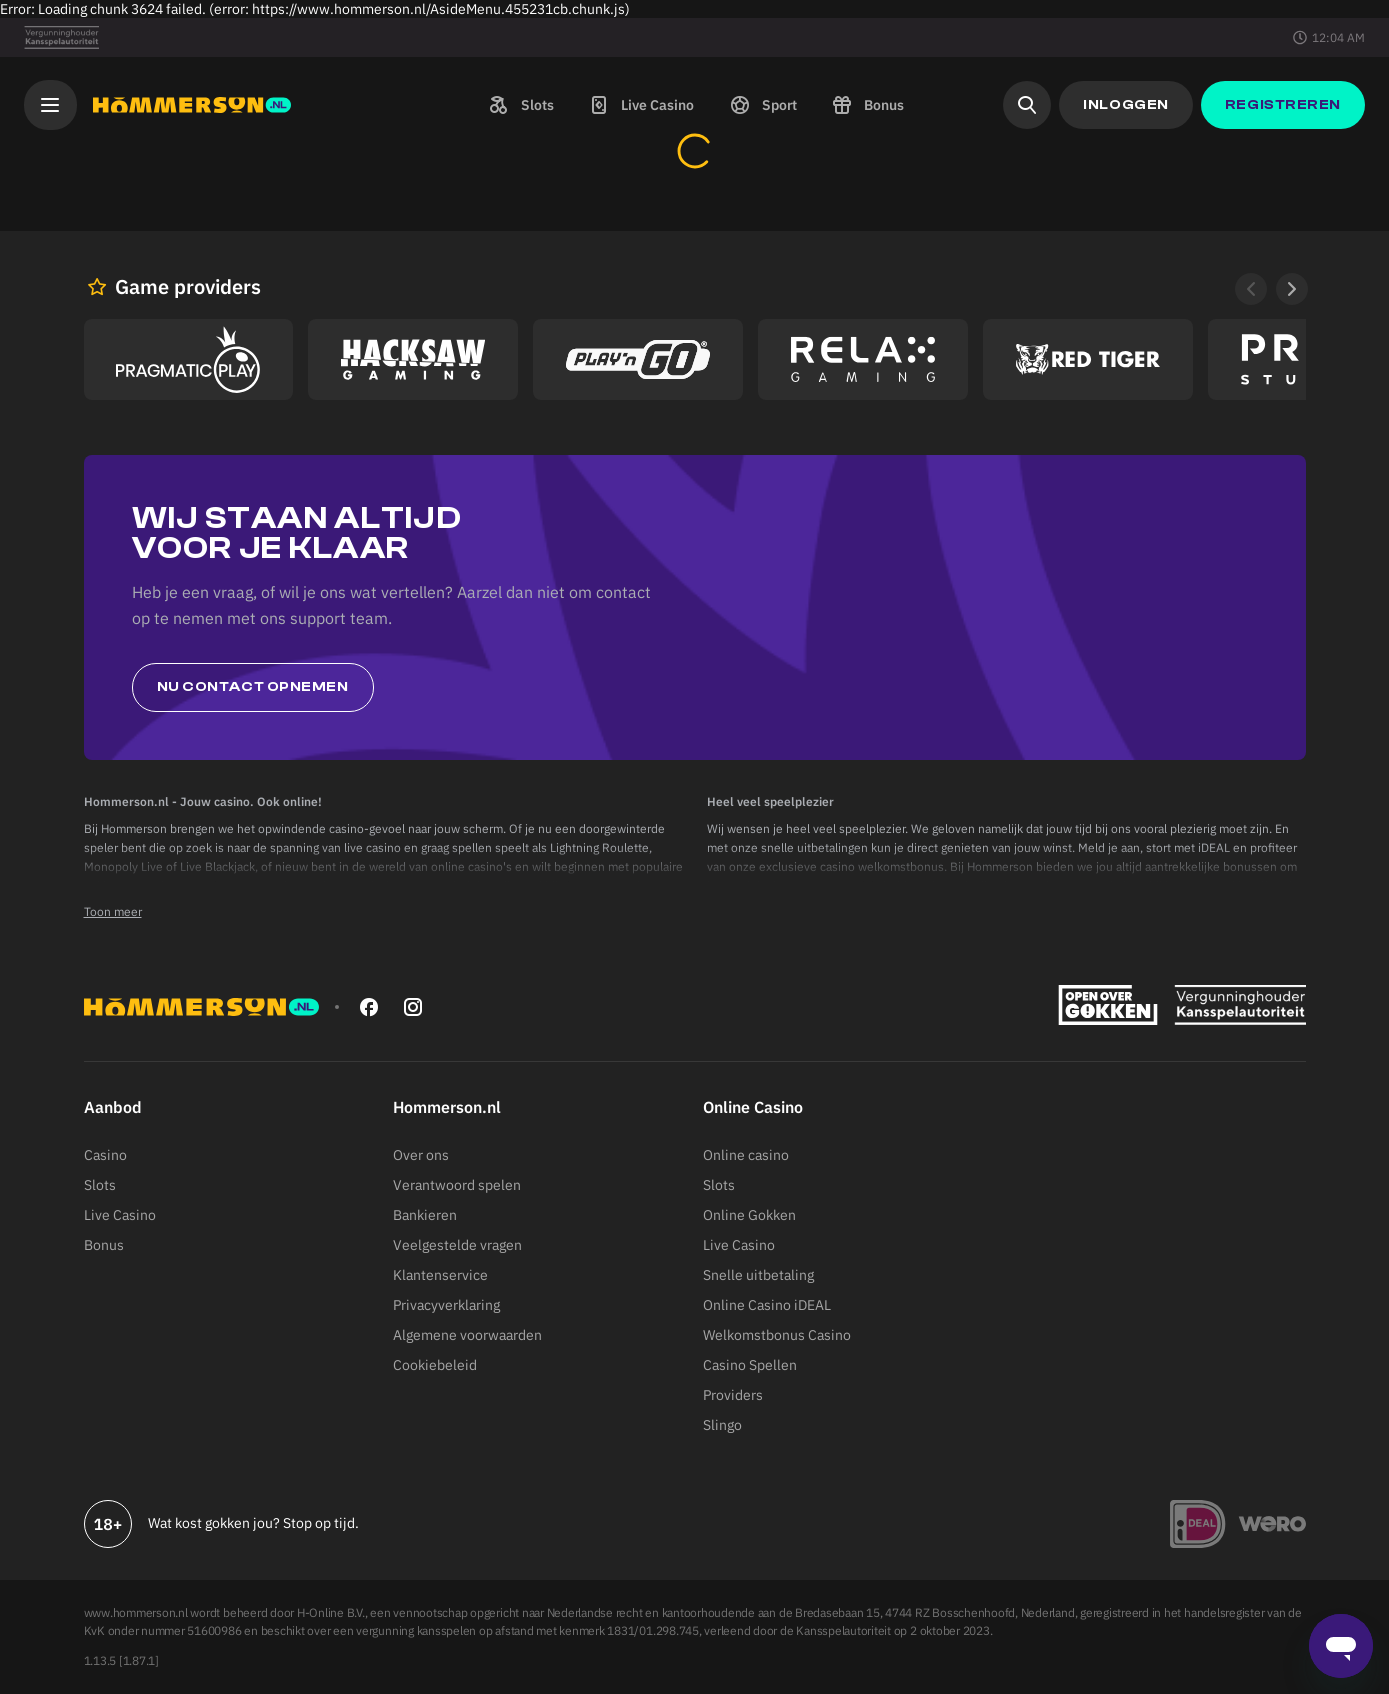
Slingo (722, 1425)
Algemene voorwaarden (467, 1335)
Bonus (104, 1245)
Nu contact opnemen (253, 687)
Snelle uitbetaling (758, 1275)
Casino (105, 1155)
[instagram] (413, 1007)
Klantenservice (440, 1275)
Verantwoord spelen (457, 1185)
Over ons (421, 1155)
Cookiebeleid (435, 1365)
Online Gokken (749, 1215)
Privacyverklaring (446, 1305)
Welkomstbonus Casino (777, 1335)
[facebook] (369, 1007)
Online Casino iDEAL (767, 1305)
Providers (733, 1395)
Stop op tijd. (321, 1523)
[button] (519, 105)
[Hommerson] (192, 105)
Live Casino (120, 1215)
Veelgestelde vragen (457, 1245)
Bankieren (425, 1215)
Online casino (746, 1155)
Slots (100, 1185)
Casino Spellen (750, 1365)
